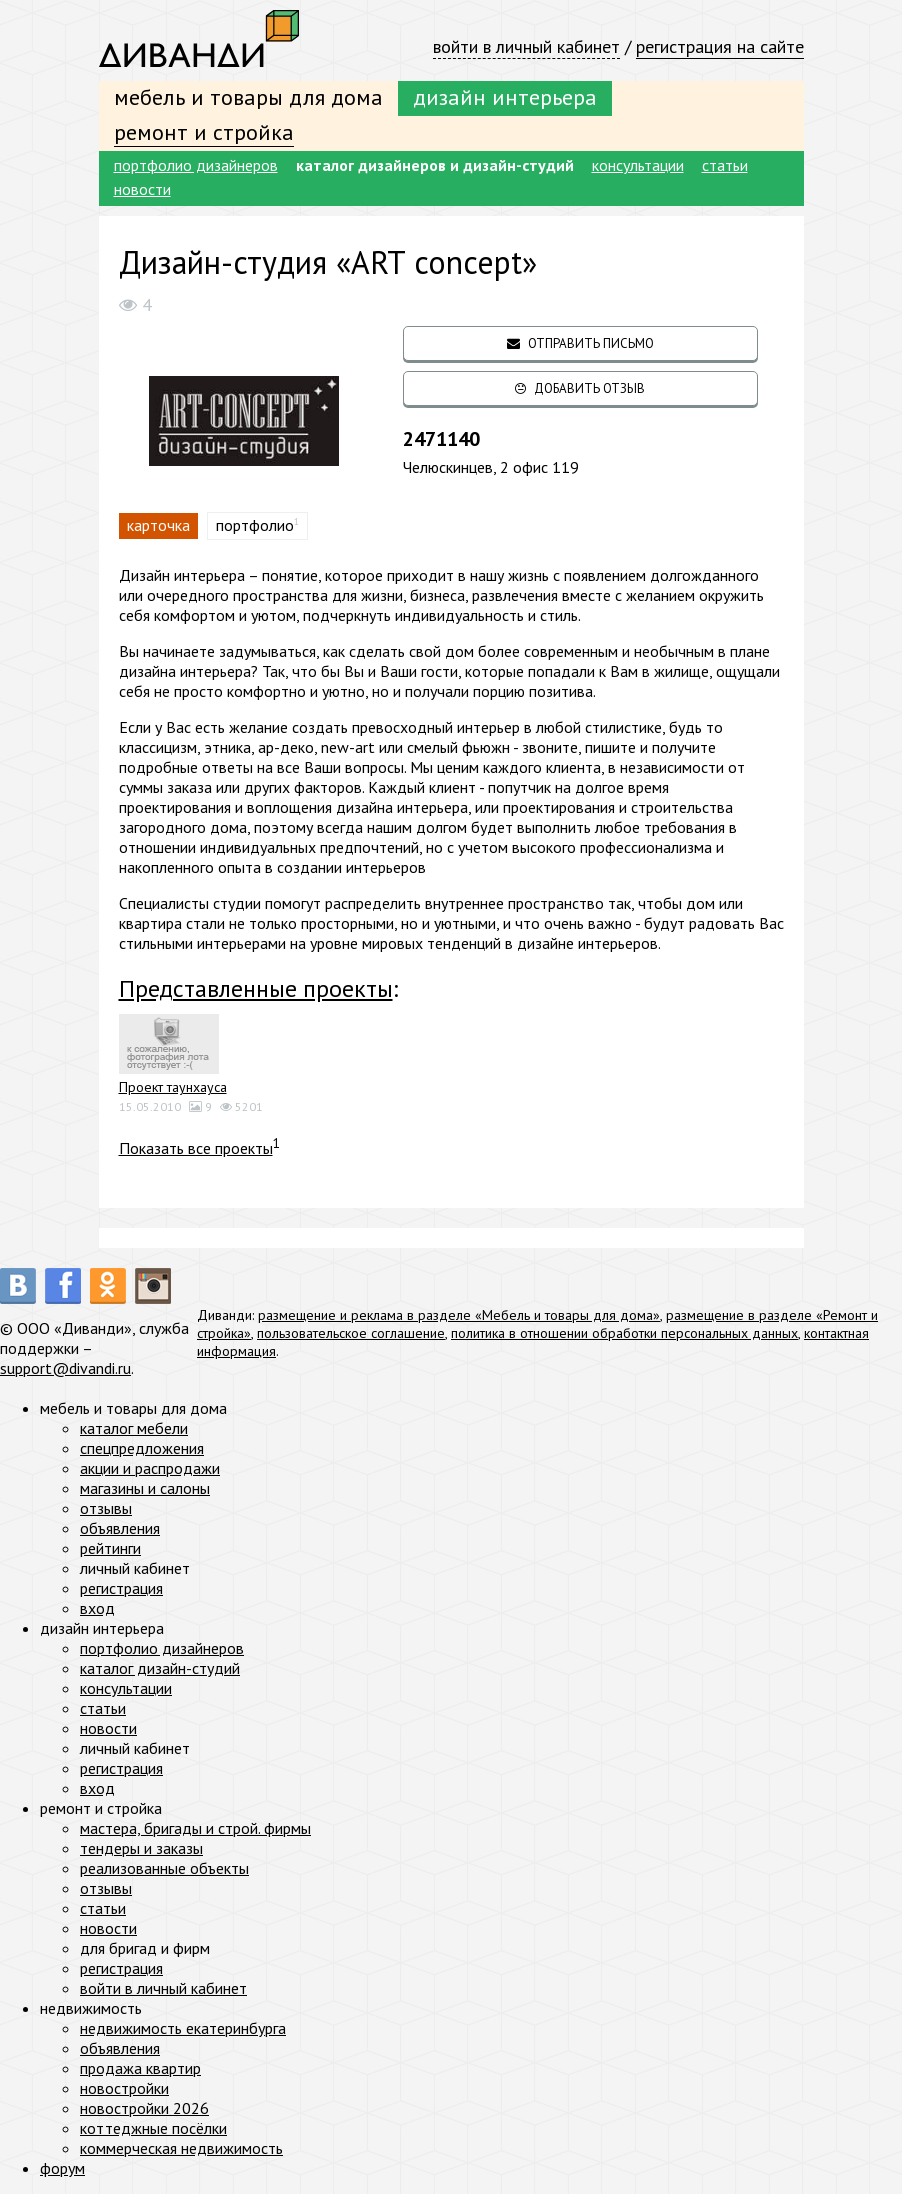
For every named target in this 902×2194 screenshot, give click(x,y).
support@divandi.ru (65, 1368)
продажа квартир (140, 2068)
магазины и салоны (145, 1488)
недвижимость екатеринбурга (183, 2028)
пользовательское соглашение (351, 1333)
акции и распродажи (150, 1468)
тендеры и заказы (141, 1848)
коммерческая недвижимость (181, 2148)
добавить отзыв (580, 388)
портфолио (255, 525)
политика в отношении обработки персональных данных (624, 1333)
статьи (725, 165)
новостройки (124, 2088)
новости (142, 189)
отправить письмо (580, 343)
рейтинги (110, 1548)
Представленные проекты (256, 988)
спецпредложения (142, 1448)
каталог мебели (134, 1428)
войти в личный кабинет (526, 46)
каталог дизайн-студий (160, 1668)
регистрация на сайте (720, 46)
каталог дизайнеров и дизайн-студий (435, 165)
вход (97, 1608)
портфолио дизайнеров (196, 165)
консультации (638, 165)
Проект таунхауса (173, 1087)
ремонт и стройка (204, 132)
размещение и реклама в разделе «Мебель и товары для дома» (459, 1315)
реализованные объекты (164, 1868)
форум (62, 2168)
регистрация (121, 1588)
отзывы (106, 1508)
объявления (120, 1528)
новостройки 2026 (144, 2108)
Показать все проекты (196, 1148)
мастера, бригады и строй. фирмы (195, 1828)
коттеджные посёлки (153, 2128)
